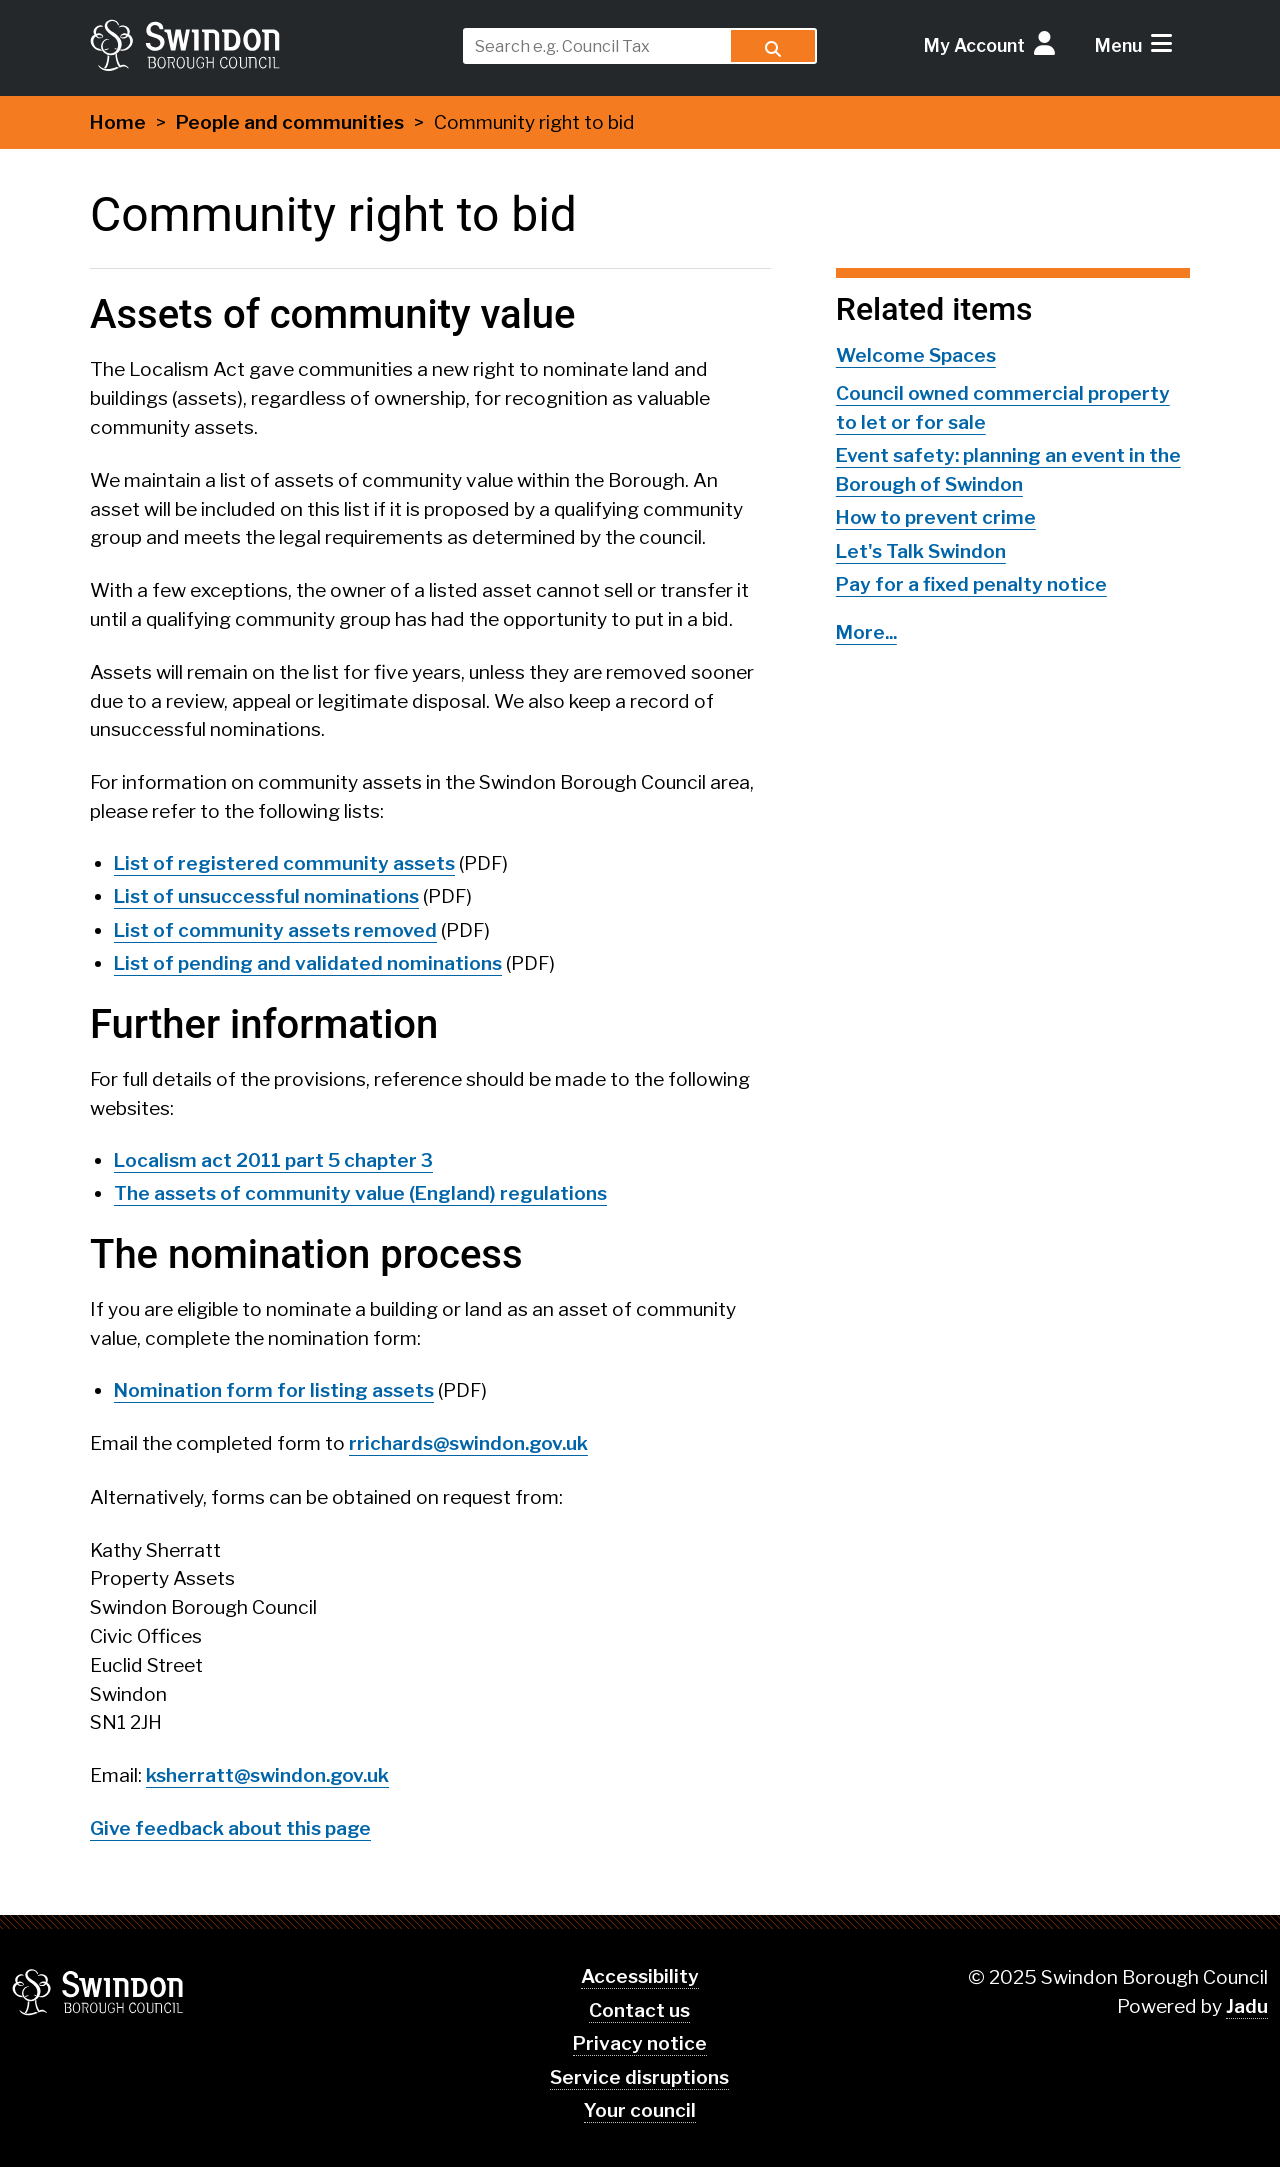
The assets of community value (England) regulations (360, 1193)
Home (118, 122)
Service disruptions (639, 2077)
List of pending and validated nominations (308, 963)
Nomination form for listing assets (274, 1390)
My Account (974, 45)
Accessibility (640, 1976)
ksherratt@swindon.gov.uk (267, 1775)
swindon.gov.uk (267, 45)
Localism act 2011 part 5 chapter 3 (273, 1160)
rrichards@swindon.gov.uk (468, 1443)
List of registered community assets (284, 863)
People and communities (290, 122)
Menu (1118, 45)
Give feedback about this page (230, 1828)
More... (866, 632)
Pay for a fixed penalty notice (971, 584)
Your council (640, 2110)
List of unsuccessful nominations (266, 896)
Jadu (1247, 2006)
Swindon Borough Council (98, 1992)
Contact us (639, 2010)
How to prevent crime (936, 517)
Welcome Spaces (916, 355)
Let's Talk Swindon (921, 551)
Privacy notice (640, 2043)
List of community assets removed (275, 930)
